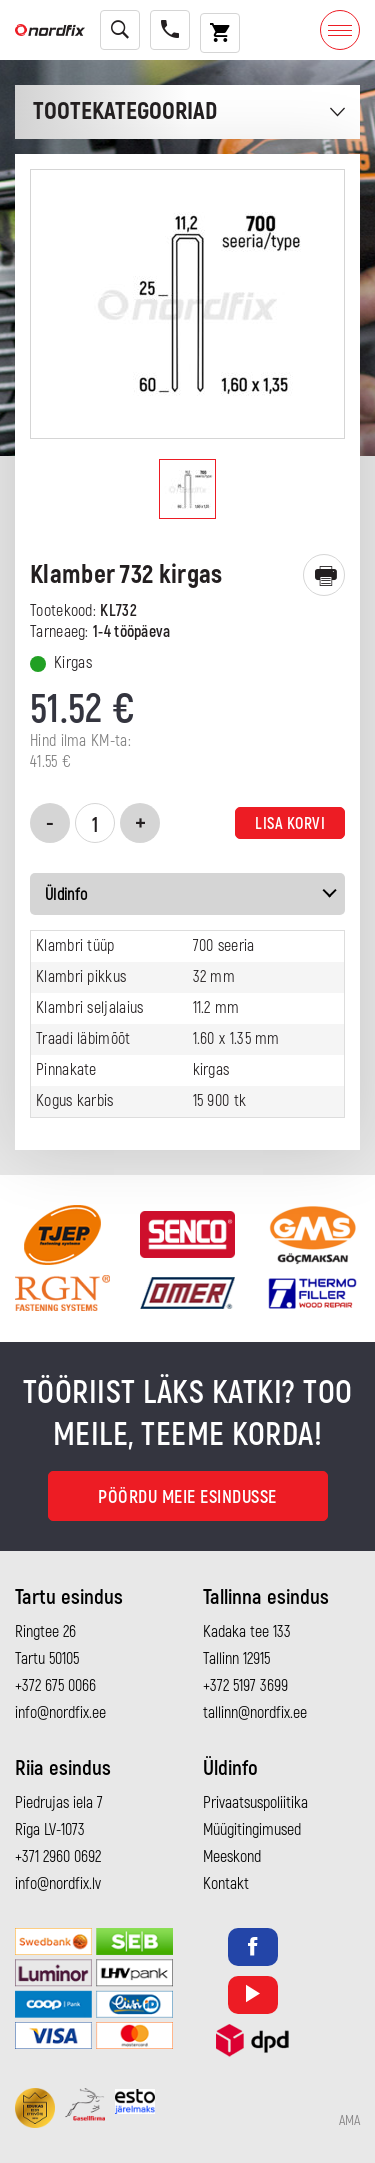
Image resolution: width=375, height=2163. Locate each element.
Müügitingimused (252, 1830)
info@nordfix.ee (60, 1713)
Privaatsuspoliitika (255, 1803)
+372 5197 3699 (245, 1686)
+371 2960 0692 (58, 1857)
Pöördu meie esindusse (187, 1497)
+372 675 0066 (55, 1686)
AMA (349, 2121)
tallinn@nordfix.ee (255, 1713)
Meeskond (232, 1857)
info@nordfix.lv (58, 1884)
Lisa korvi (290, 824)
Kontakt (226, 1884)
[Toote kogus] (95, 823)
